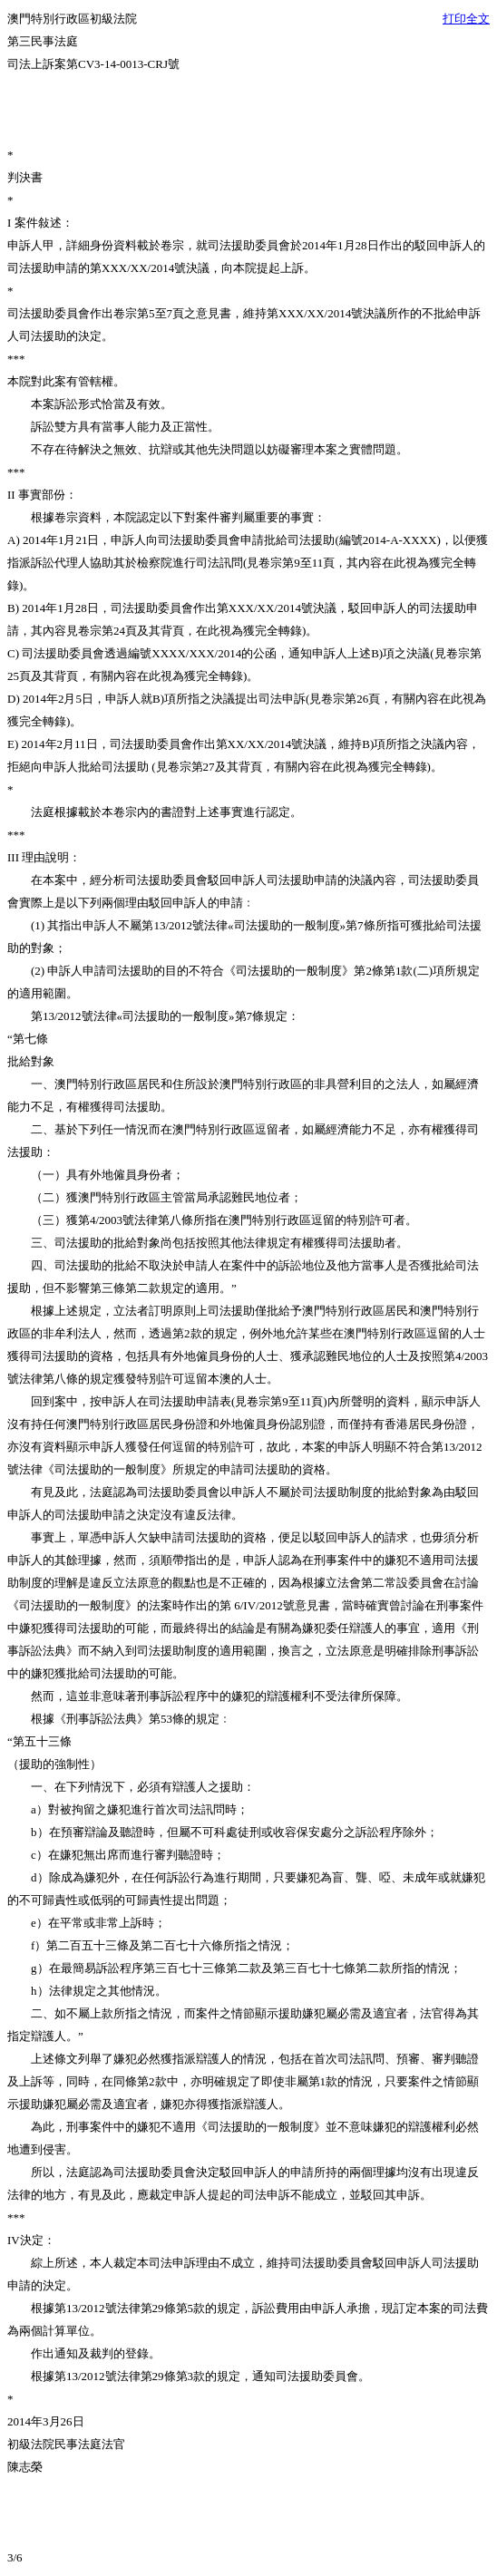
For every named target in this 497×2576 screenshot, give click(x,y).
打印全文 (466, 18)
